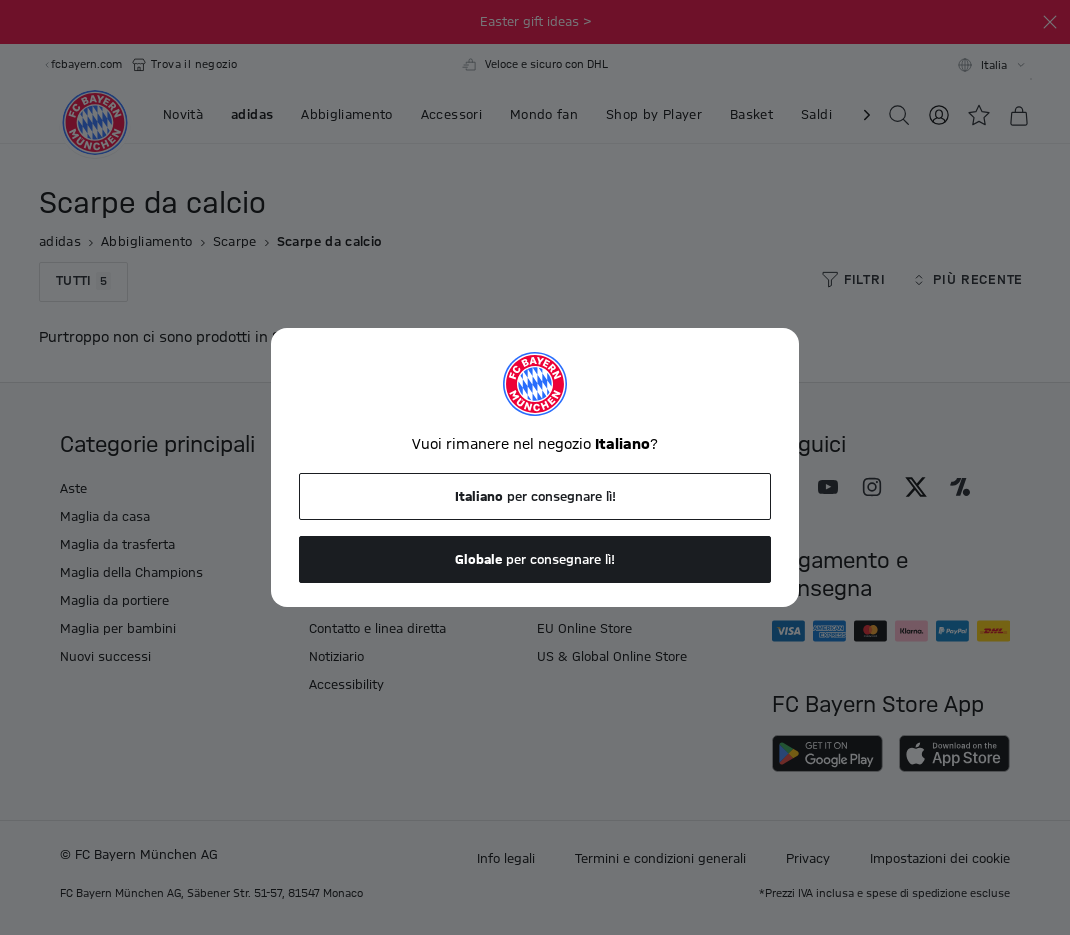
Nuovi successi (105, 657)
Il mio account (579, 489)
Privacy (808, 859)
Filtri (852, 280)
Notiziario (336, 657)
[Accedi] (939, 115)
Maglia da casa (105, 517)
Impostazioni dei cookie (940, 859)
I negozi (560, 573)
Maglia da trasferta (117, 545)
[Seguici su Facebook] (784, 487)
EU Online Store (584, 629)
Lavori (555, 517)
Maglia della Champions (131, 573)
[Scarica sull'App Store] (954, 753)
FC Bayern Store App (599, 601)
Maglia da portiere (114, 601)
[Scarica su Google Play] (827, 753)
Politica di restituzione (375, 545)
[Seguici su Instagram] (872, 487)
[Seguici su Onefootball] (960, 487)
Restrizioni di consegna (379, 573)
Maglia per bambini (118, 629)
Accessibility (346, 685)
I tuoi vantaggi (352, 489)
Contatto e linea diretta (377, 629)
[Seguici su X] (916, 487)
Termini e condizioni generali (660, 859)
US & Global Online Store (612, 657)
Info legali (506, 859)
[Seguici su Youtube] (828, 487)
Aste (73, 489)
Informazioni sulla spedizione (396, 517)
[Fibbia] (1050, 22)
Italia (994, 66)
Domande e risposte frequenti (628, 545)
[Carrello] (1019, 116)
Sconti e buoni (352, 601)
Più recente (966, 280)
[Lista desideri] (979, 115)
